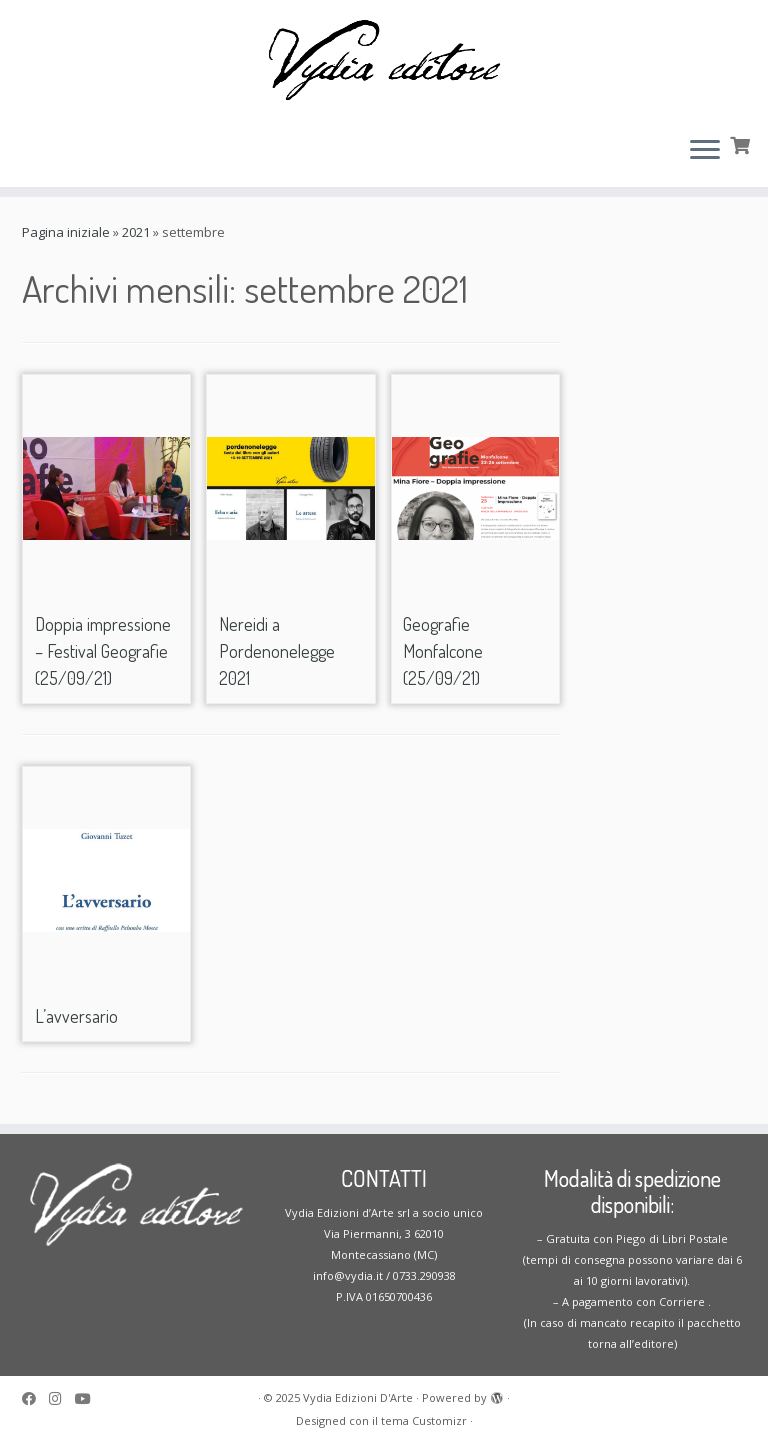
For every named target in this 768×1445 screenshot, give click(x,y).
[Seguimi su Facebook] (35, 1398)
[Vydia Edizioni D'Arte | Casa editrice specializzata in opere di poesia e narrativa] (384, 60)
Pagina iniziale (66, 232)
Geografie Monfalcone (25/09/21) (443, 651)
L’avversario (76, 1016)
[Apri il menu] (705, 151)
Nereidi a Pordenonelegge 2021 (277, 651)
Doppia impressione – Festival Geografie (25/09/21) (103, 651)
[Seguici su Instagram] (62, 1398)
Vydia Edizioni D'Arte (358, 1397)
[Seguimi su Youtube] (89, 1398)
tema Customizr (424, 1420)
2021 (136, 232)
